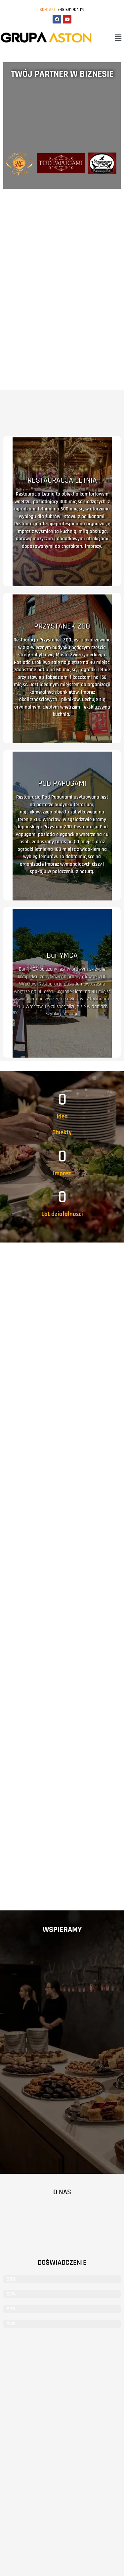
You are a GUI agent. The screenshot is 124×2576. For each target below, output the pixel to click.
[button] (118, 37)
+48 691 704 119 (71, 9)
